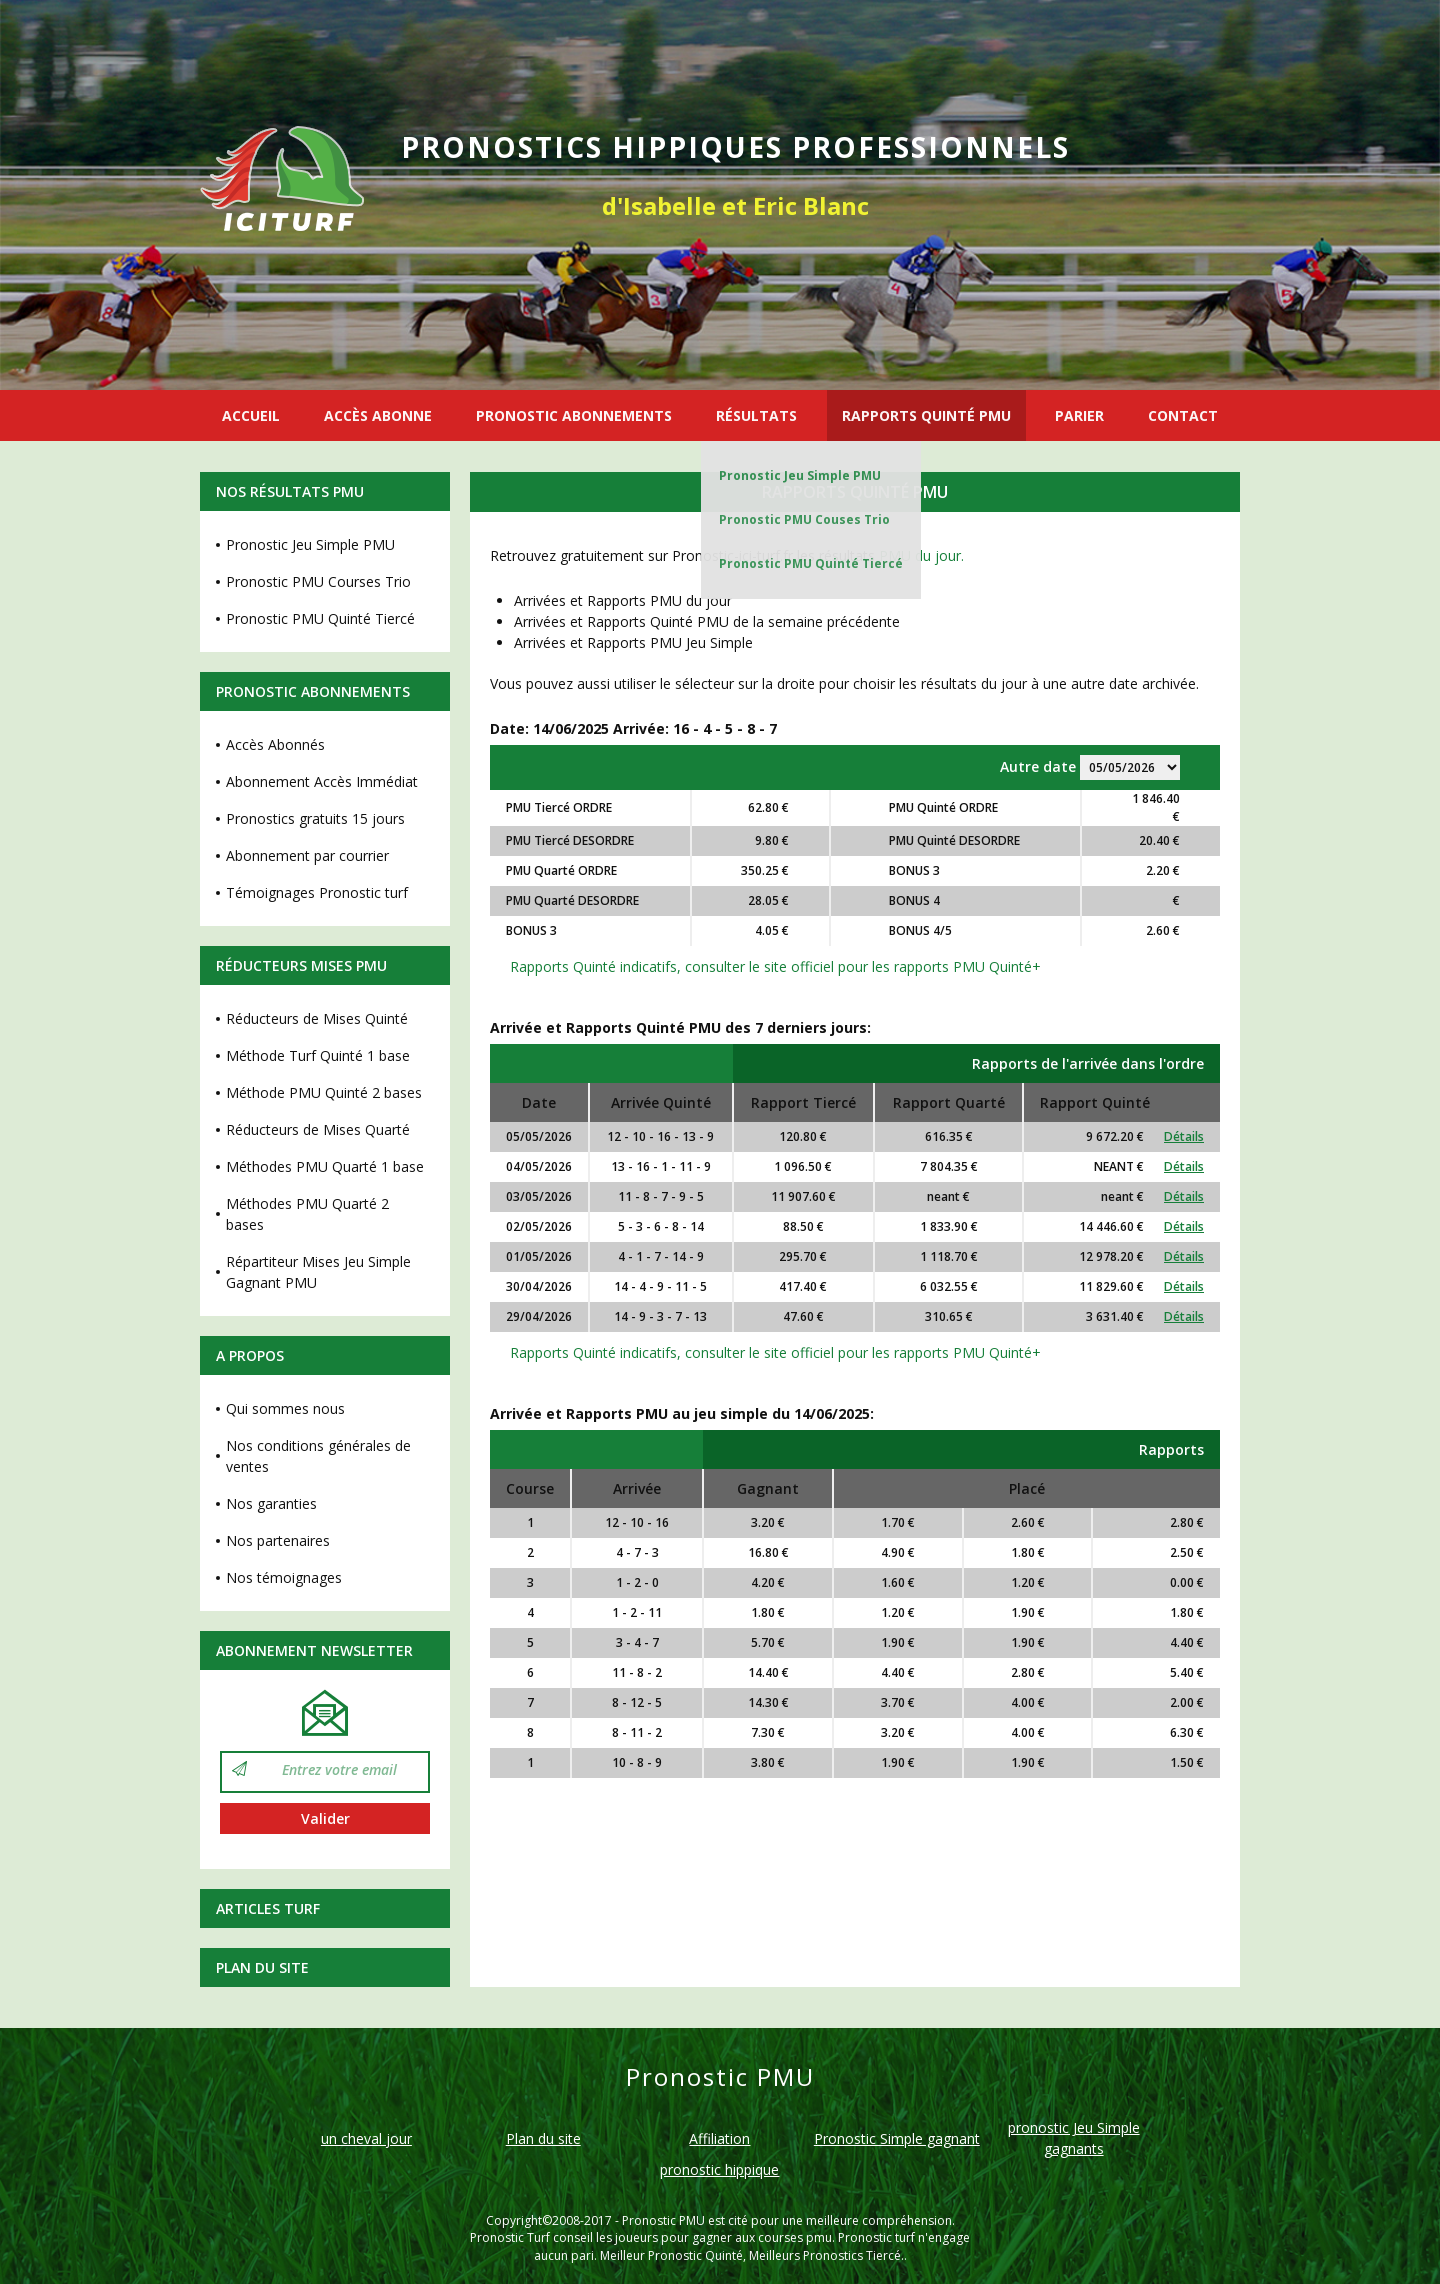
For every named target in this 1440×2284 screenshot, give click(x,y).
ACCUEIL (251, 415)
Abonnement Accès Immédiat (322, 781)
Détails (1184, 1136)
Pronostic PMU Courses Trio (318, 581)
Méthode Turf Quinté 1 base (318, 1055)
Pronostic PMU (663, 2220)
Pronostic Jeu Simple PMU (800, 475)
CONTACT (1183, 415)
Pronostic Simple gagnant (897, 2138)
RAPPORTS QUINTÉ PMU (926, 415)
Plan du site (262, 1967)
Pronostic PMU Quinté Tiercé (811, 563)
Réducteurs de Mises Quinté (317, 1018)
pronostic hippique (719, 2169)
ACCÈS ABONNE (378, 415)
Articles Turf (268, 1908)
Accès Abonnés (275, 744)
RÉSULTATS (756, 415)
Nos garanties (271, 1503)
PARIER (1079, 415)
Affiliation (719, 2138)
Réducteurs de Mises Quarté (318, 1129)
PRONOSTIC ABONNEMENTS (574, 415)
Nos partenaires (278, 1540)
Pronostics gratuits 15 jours (315, 818)
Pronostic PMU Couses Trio (804, 519)
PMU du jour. (921, 555)
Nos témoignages (284, 1577)
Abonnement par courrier (307, 855)
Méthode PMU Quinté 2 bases (324, 1092)
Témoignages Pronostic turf (317, 892)
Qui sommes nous (285, 1408)
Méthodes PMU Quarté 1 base (325, 1166)
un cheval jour (366, 2138)
